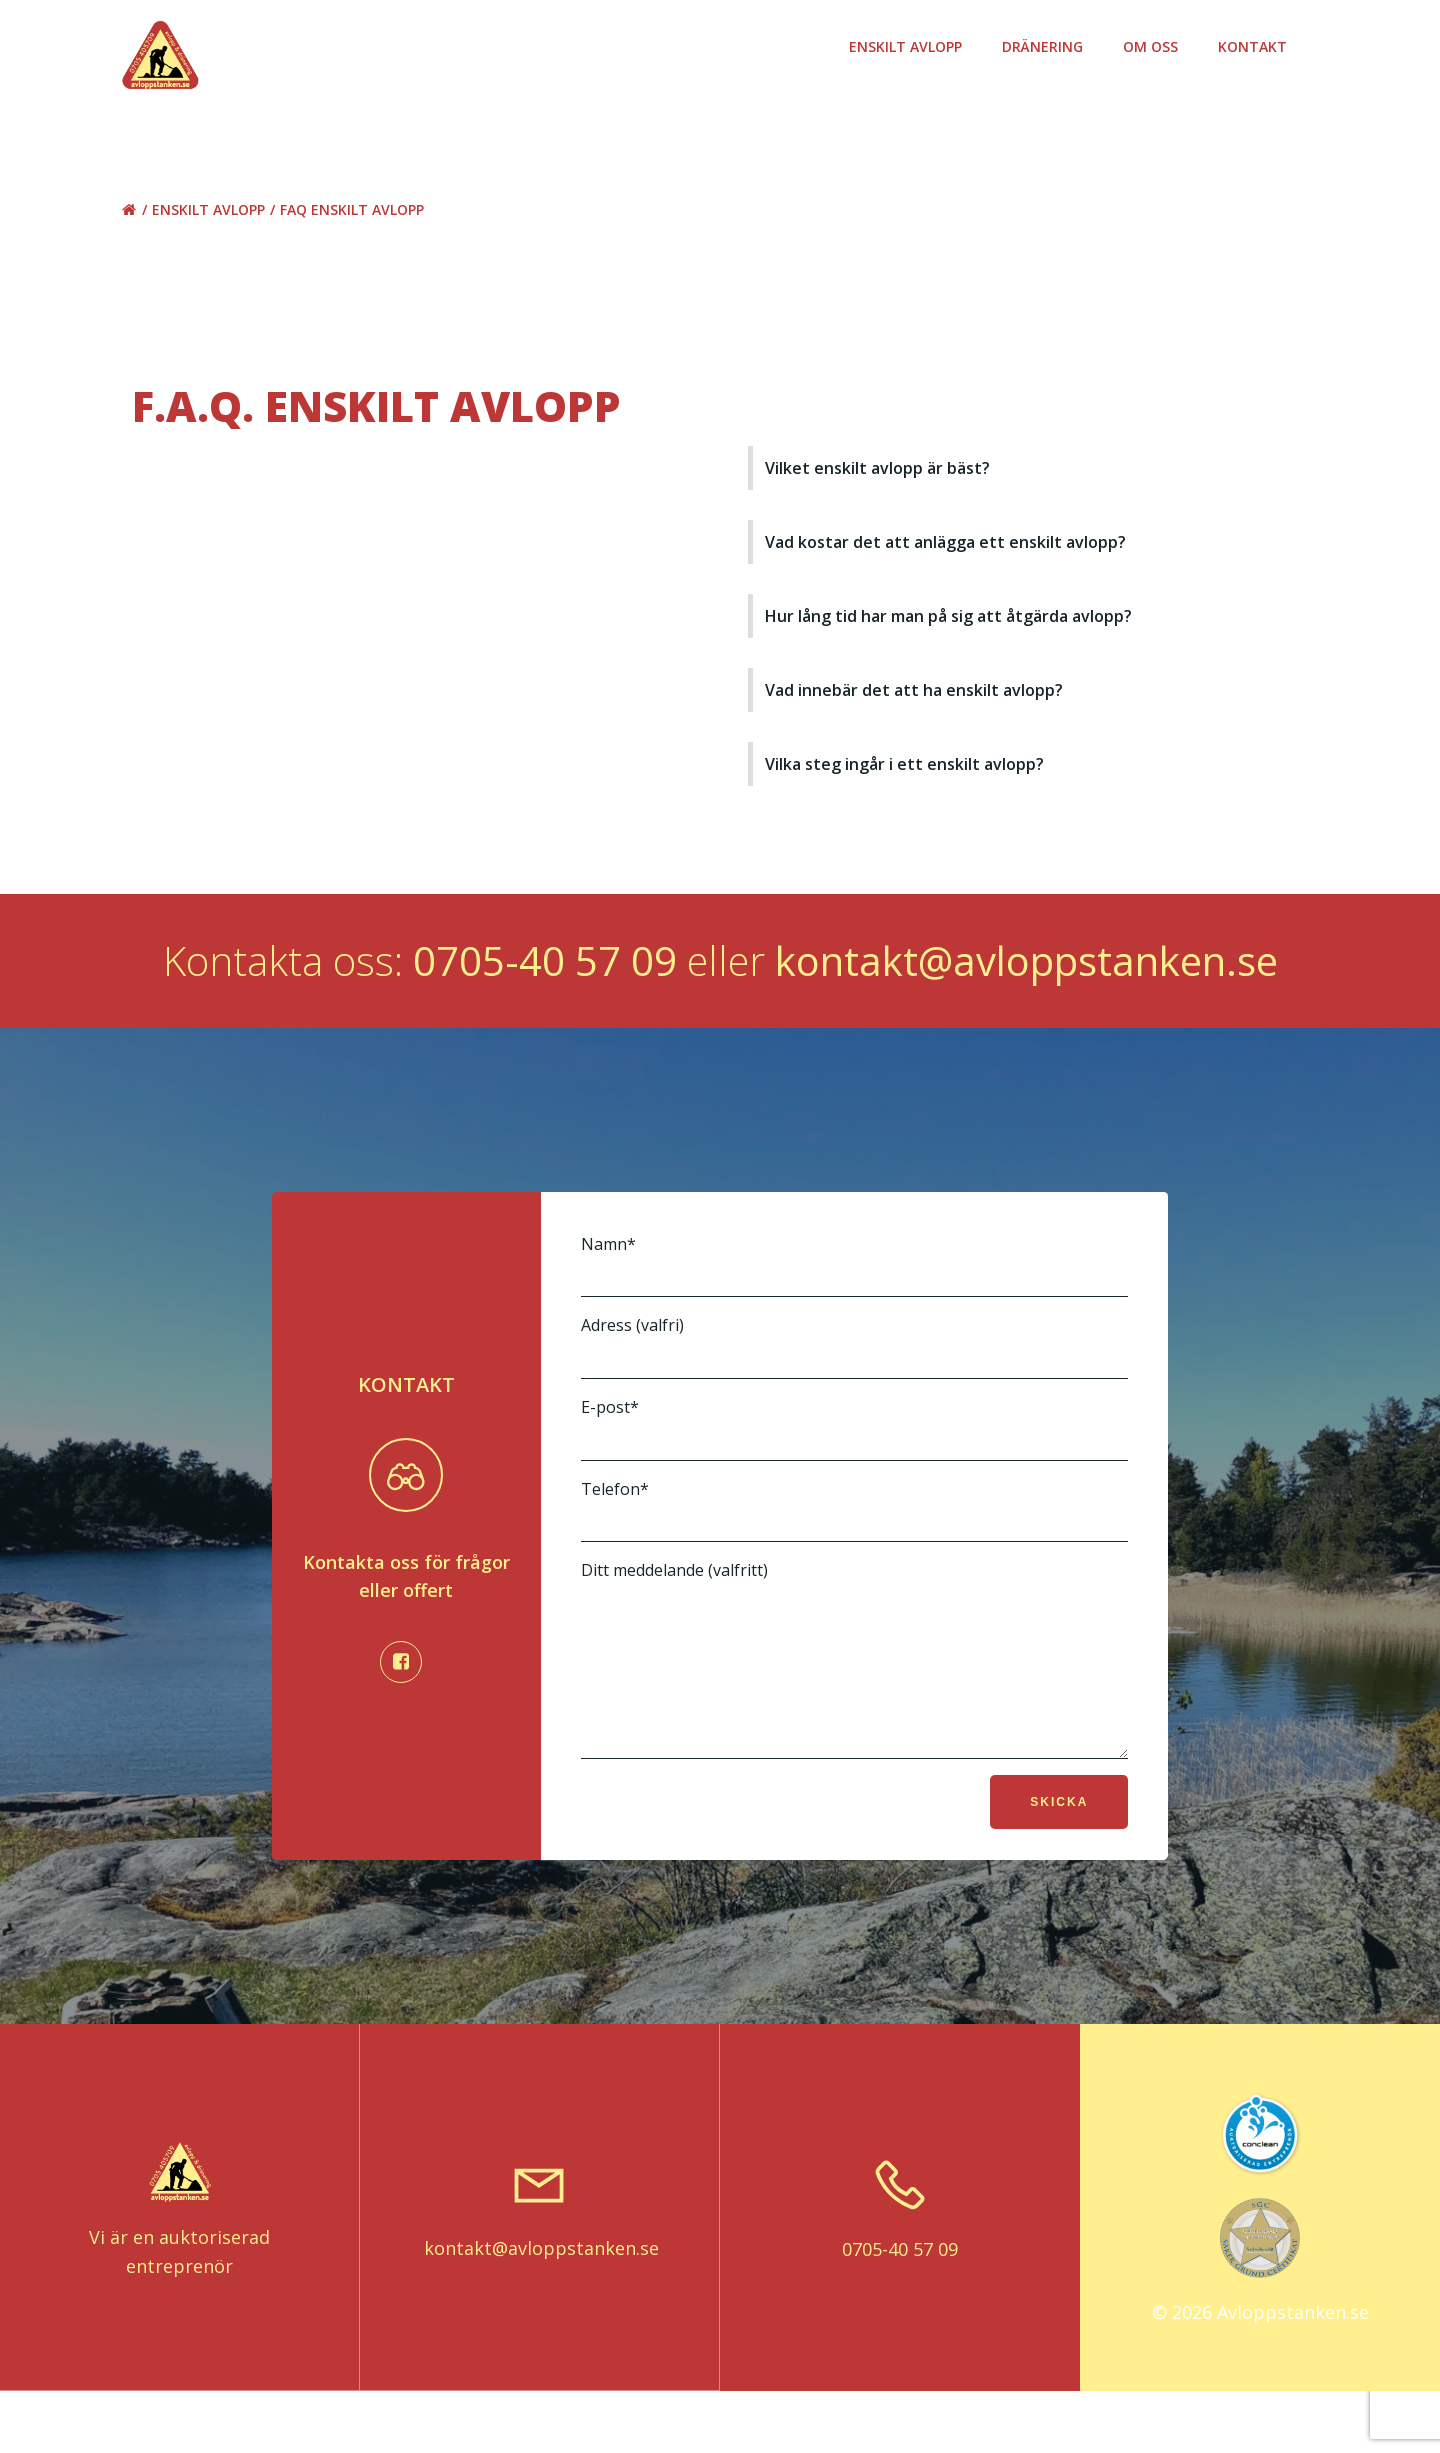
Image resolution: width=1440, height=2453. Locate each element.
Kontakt (1257, 46)
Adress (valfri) (854, 1377)
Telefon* (854, 1540)
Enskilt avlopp (910, 46)
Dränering (1047, 46)
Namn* (854, 1295)
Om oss (1155, 46)
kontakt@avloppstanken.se (1026, 989)
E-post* (854, 1459)
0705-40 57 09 (545, 989)
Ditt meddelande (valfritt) (854, 1705)
